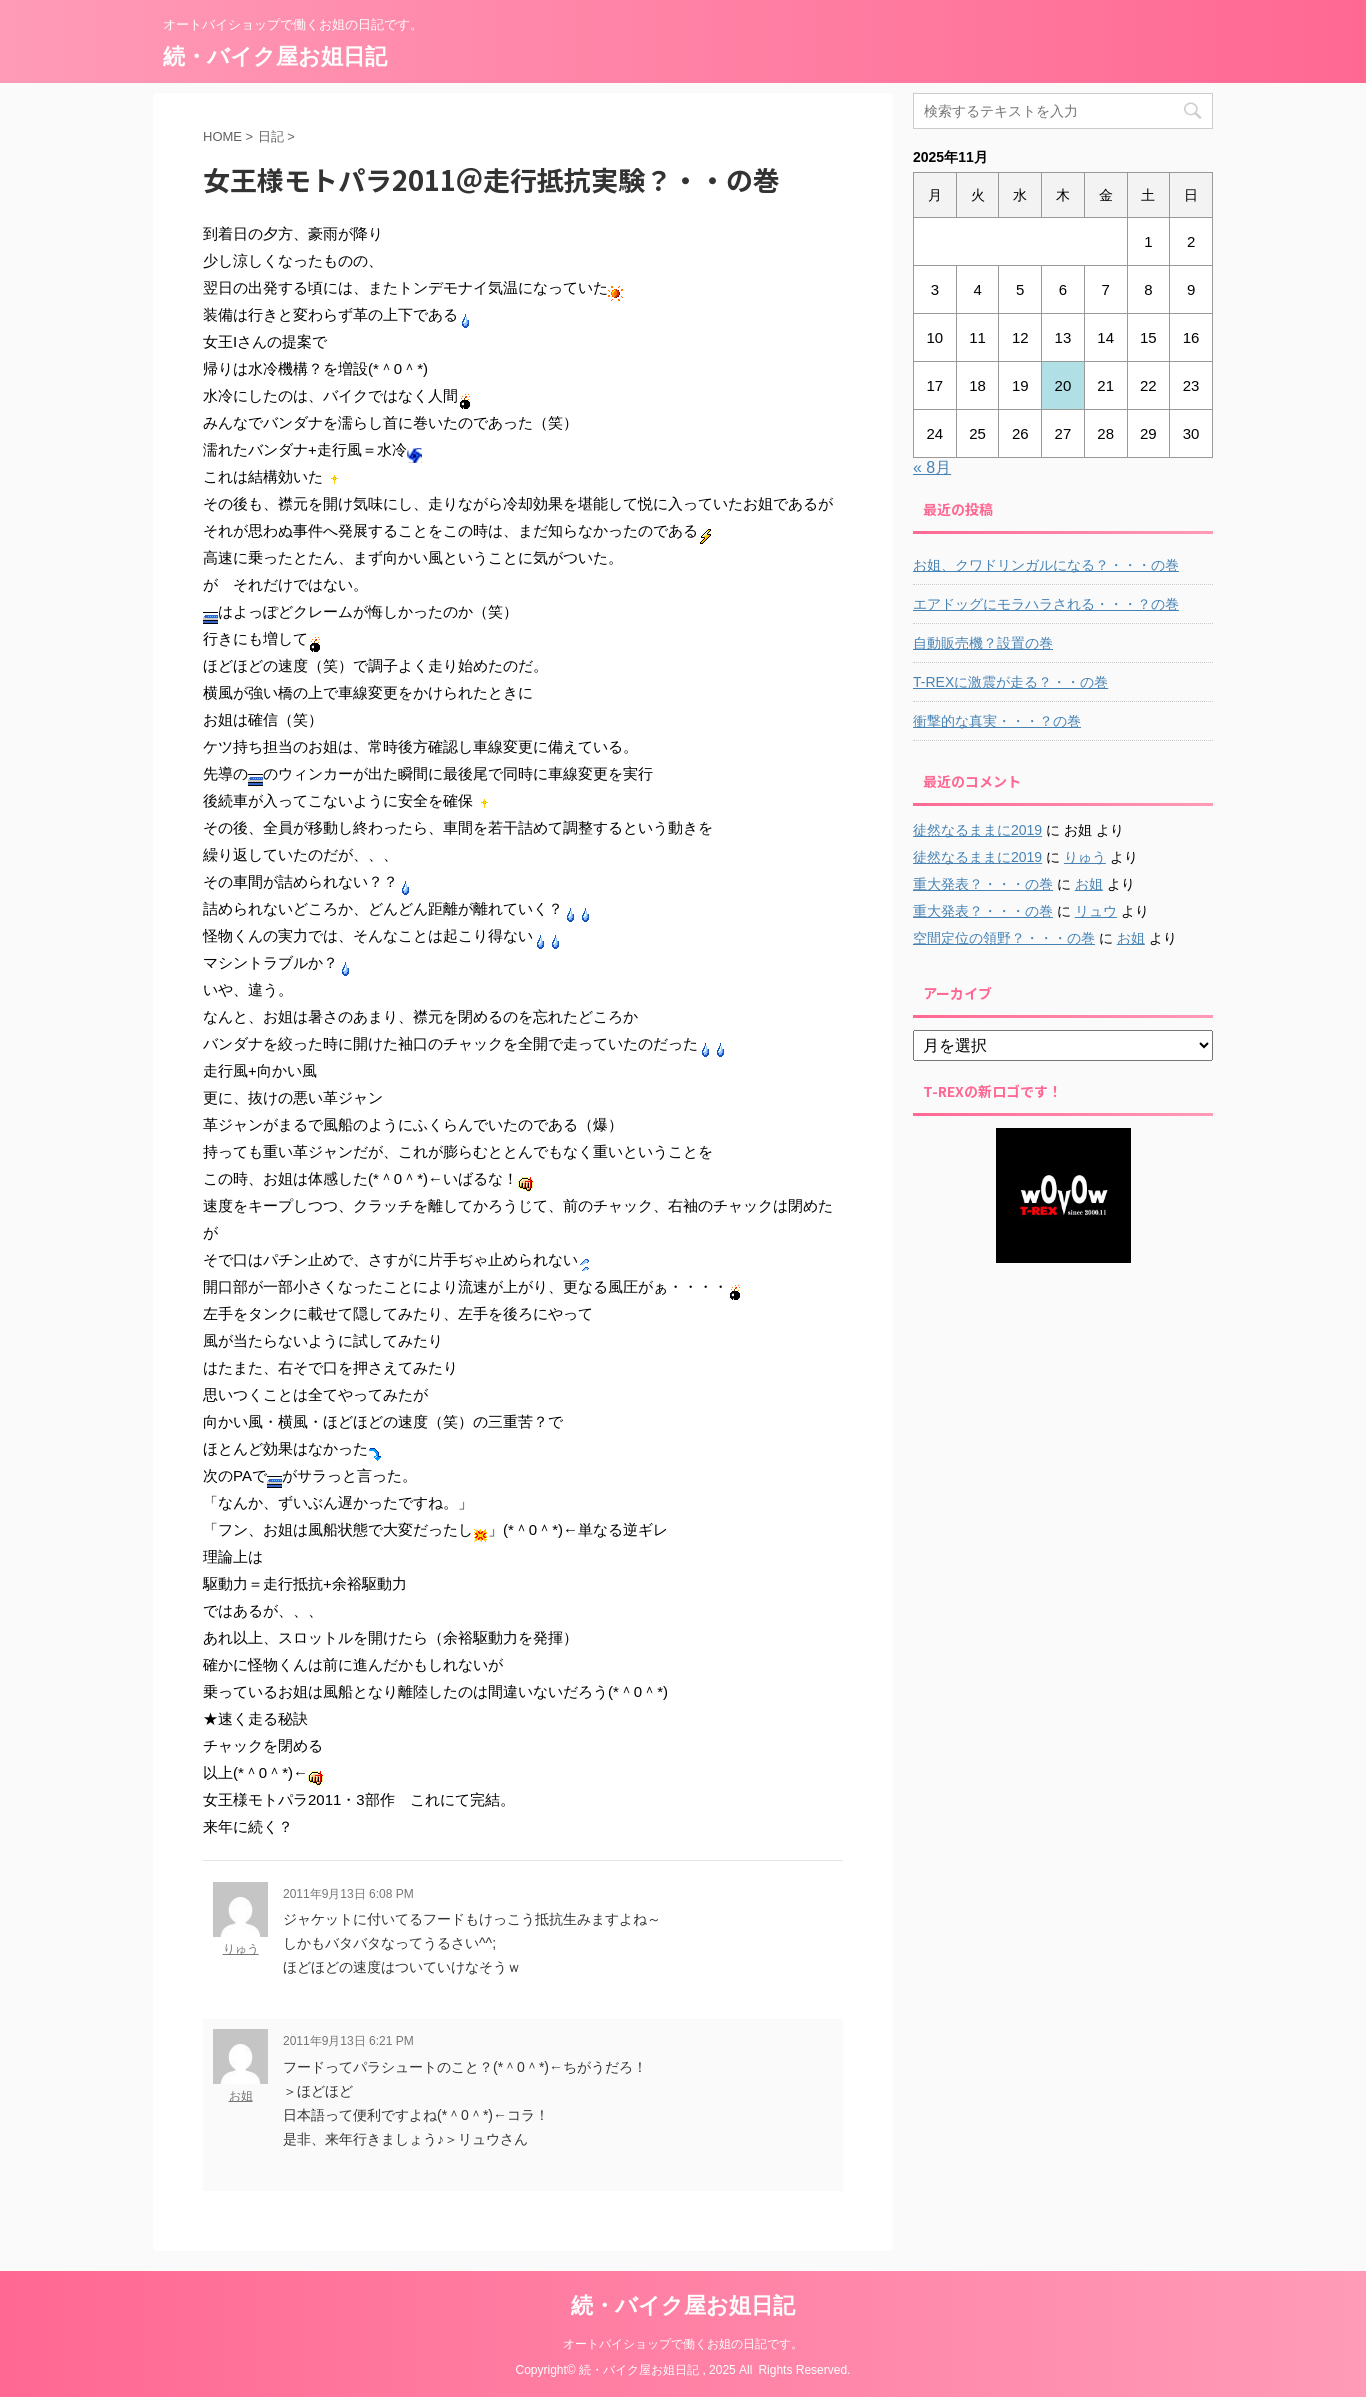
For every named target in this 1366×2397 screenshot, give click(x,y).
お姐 (241, 2096)
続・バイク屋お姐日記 (275, 56)
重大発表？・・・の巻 (983, 884)
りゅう (241, 1949)
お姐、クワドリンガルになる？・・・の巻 (1046, 565)
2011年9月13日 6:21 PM (348, 2041)
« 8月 (932, 467)
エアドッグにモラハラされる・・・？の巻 (1046, 604)
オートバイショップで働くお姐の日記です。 (683, 2344)
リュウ (1096, 911)
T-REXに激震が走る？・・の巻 (1010, 682)
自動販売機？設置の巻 (983, 643)
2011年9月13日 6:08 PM (348, 1894)
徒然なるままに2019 (977, 830)
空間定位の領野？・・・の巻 (1004, 938)
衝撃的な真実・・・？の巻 (997, 721)
